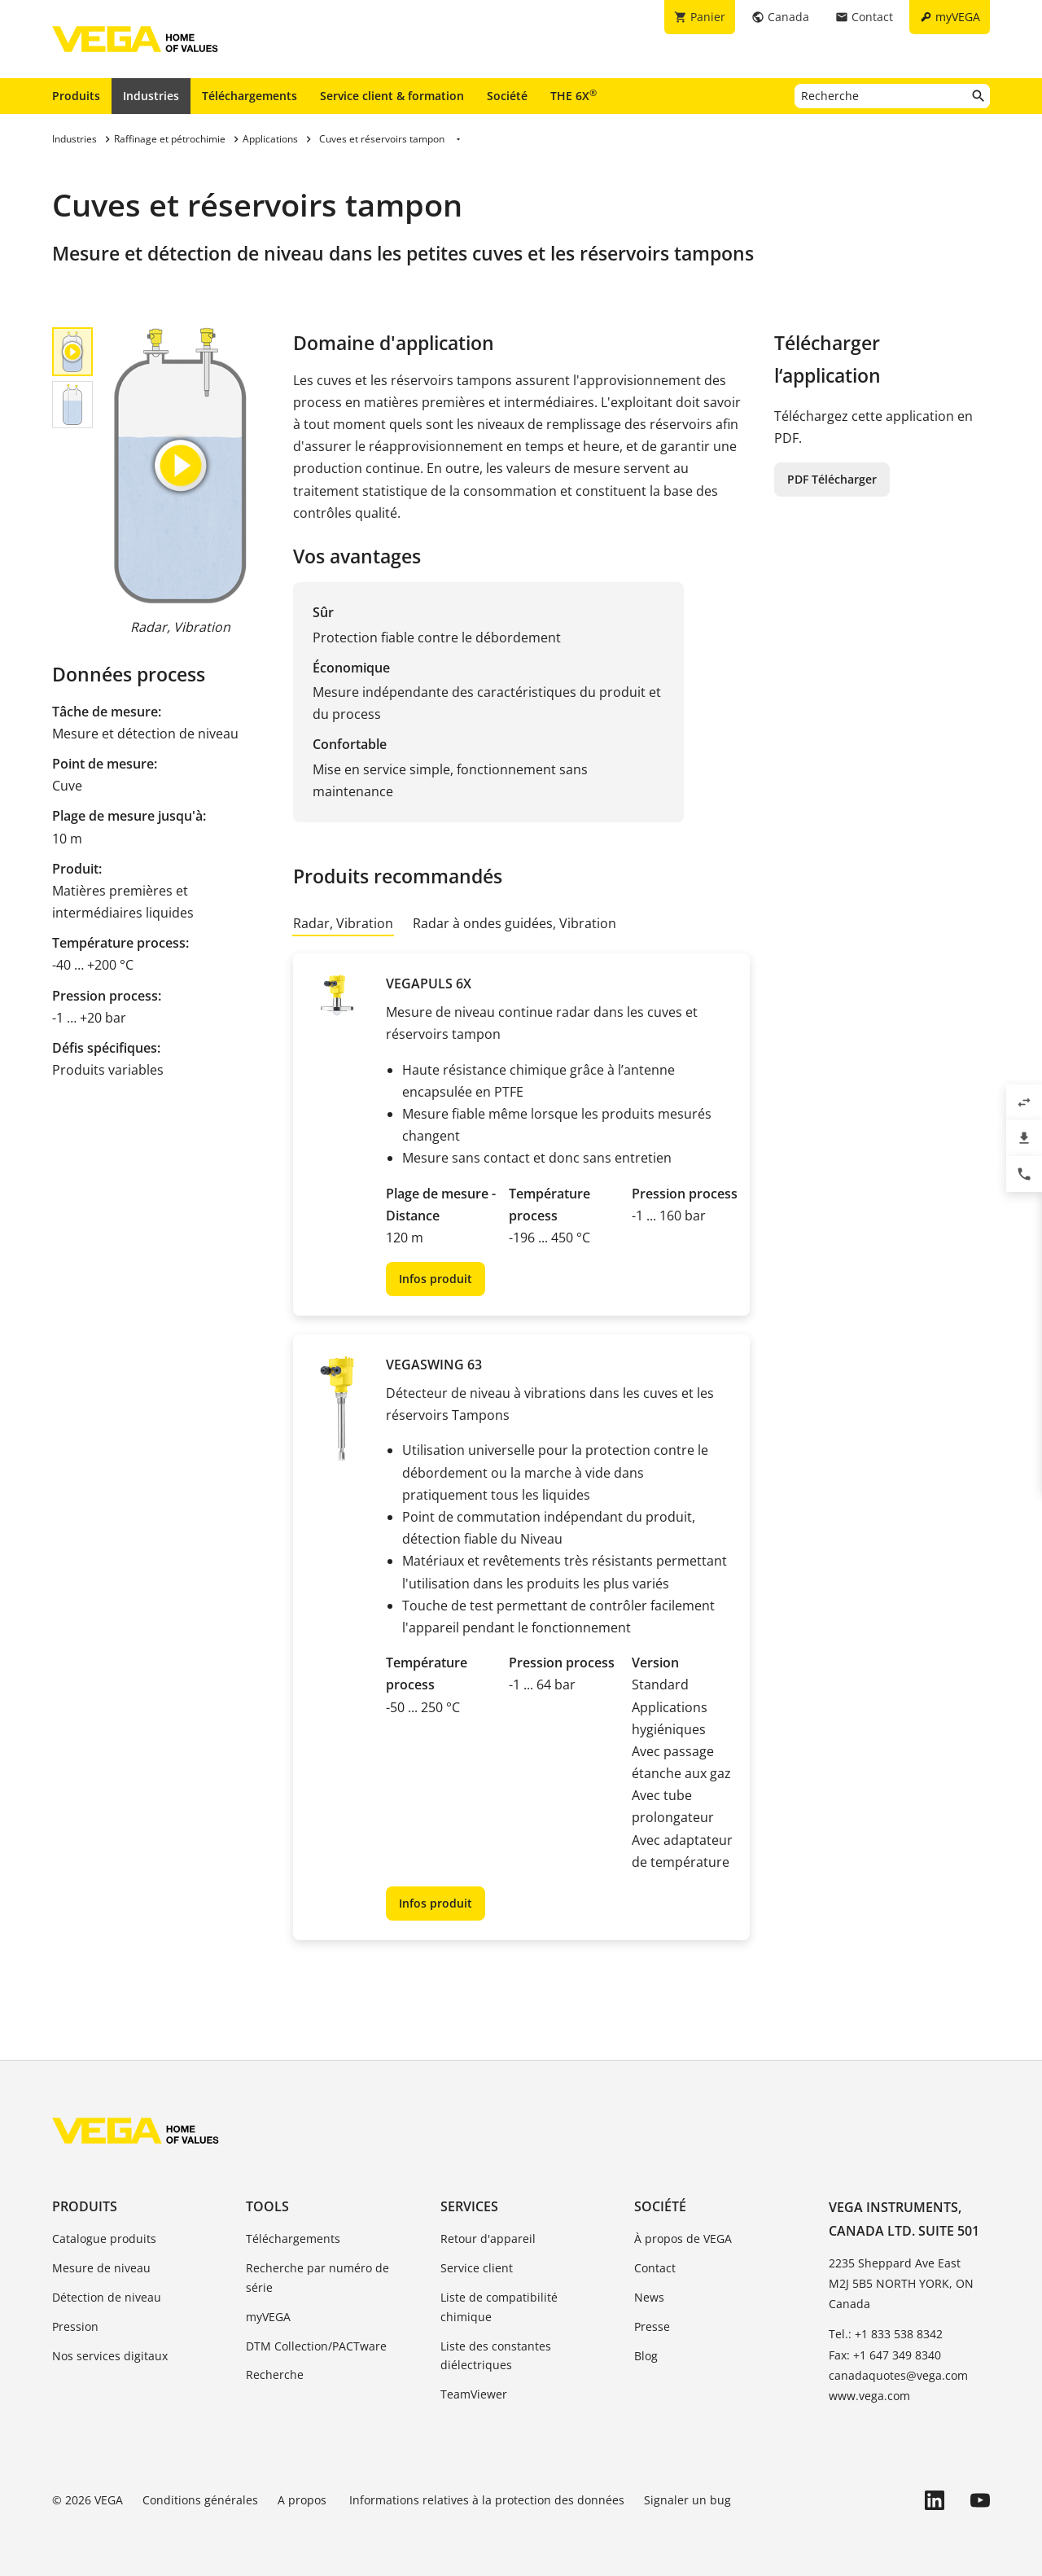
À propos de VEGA (683, 2238)
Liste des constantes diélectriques (495, 2355)
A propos (304, 2500)
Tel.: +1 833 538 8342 (886, 2334)
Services (469, 2206)
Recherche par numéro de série (317, 2277)
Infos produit (435, 1278)
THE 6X (573, 95)
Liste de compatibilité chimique (499, 2306)
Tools (267, 2206)
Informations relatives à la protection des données (486, 2500)
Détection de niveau (106, 2297)
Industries (151, 95)
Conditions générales (200, 2500)
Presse (652, 2326)
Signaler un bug (687, 2500)
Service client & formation (392, 95)
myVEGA (268, 2316)
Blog (646, 2356)
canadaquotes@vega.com (898, 2375)
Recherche (275, 2374)
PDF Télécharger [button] (832, 479)
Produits (76, 95)
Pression (75, 2326)
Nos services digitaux (110, 2356)
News (649, 2297)
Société (507, 95)
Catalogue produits (104, 2238)
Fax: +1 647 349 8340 (885, 2355)
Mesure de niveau (101, 2268)
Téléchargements (249, 95)
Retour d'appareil (488, 2238)
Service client (476, 2268)
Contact (655, 2268)
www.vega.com (869, 2395)
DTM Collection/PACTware (316, 2346)
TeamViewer (473, 2394)
